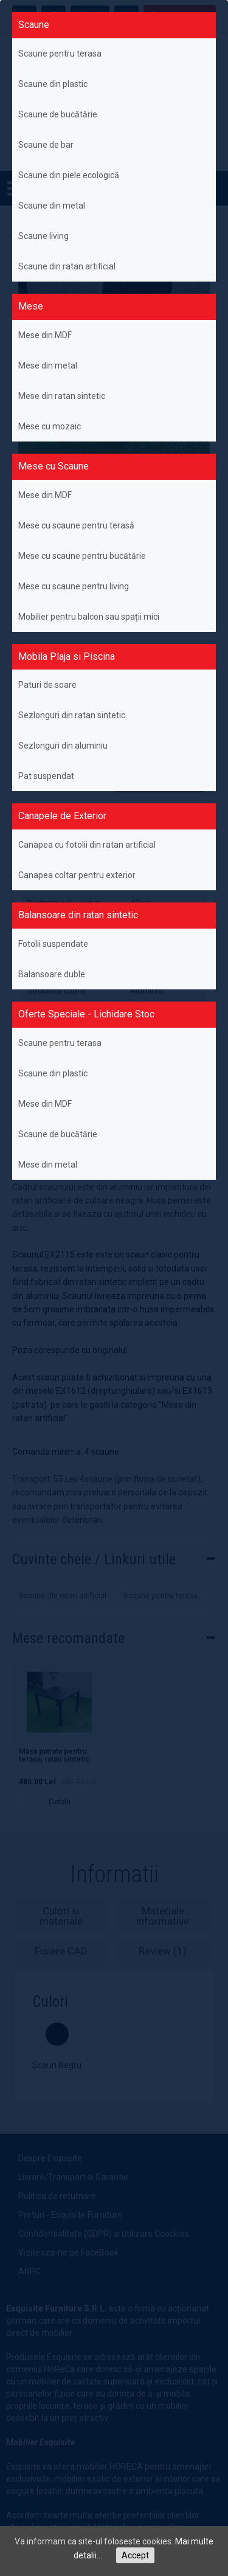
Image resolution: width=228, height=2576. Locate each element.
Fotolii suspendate (53, 944)
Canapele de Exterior (62, 816)
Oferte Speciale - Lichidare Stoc (86, 1014)
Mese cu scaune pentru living (73, 586)
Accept (135, 2555)
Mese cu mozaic (49, 426)
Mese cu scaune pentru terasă (76, 525)
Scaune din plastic (53, 84)
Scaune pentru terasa (60, 53)
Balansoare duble (51, 974)
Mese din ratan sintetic (61, 396)
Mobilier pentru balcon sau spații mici (88, 616)
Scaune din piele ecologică (68, 175)
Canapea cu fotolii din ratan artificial (87, 845)
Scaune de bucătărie (57, 114)
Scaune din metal (51, 205)
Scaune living (43, 236)
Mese (30, 306)
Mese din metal (47, 365)
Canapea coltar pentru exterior (77, 875)
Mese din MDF (45, 335)
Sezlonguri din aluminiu (63, 745)
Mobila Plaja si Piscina (66, 656)
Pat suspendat (46, 776)
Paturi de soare (47, 685)
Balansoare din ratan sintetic (78, 915)
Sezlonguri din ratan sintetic (71, 715)
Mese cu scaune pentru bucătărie (82, 556)
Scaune (33, 24)
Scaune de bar (46, 145)
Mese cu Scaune (53, 466)
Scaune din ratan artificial (67, 266)
